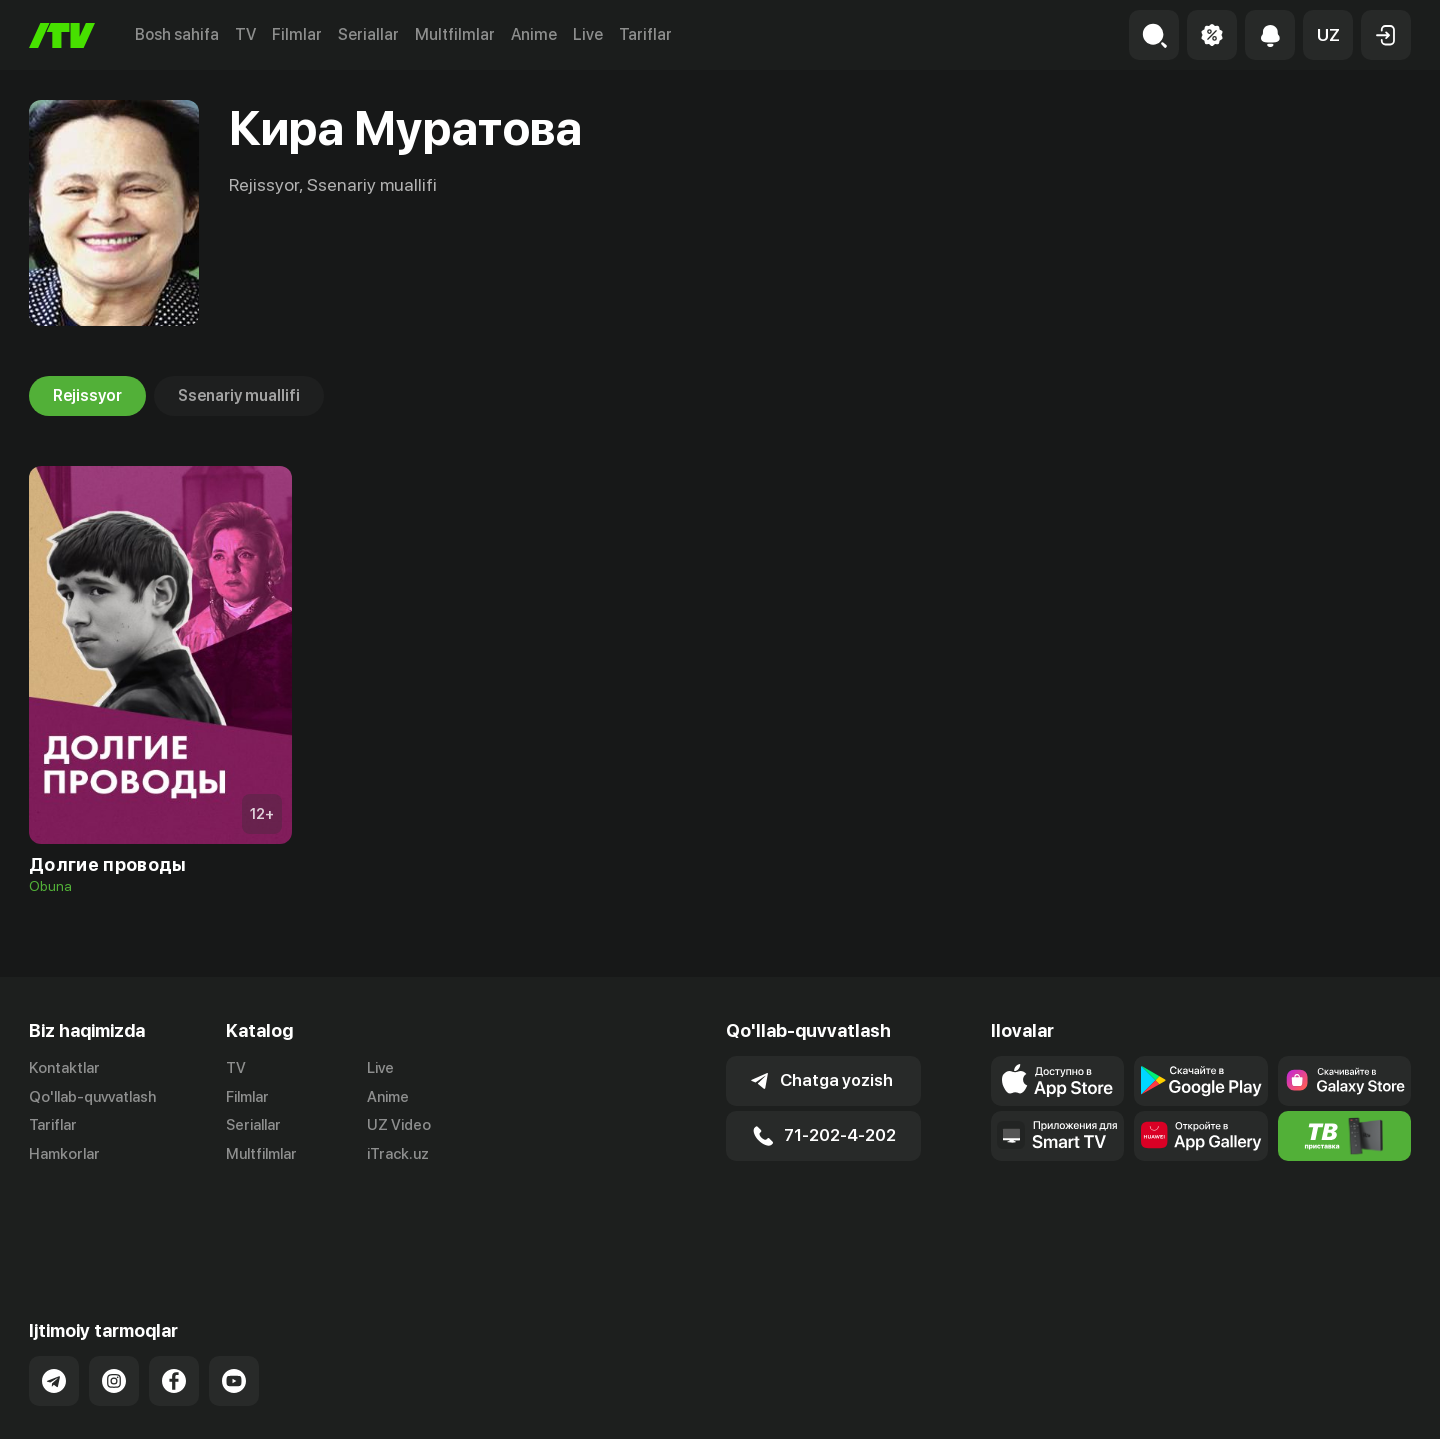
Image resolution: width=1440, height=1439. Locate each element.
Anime (534, 34)
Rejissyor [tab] (87, 396)
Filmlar (297, 34)
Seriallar (368, 34)
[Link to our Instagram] (114, 1300)
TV (245, 34)
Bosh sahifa (177, 34)
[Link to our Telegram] (54, 1300)
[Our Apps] (1057, 1136)
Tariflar (645, 34)
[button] (1328, 35)
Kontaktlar (64, 1068)
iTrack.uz (398, 1155)
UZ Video (399, 1126)
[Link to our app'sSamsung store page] (1344, 1081)
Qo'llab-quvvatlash (92, 1097)
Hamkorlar (64, 1155)
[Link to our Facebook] (174, 1300)
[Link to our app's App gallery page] (1200, 1136)
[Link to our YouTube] (234, 1300)
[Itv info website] (1344, 1136)
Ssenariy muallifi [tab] (239, 396)
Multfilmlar (455, 34)
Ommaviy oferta (1217, 1402)
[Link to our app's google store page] (1200, 1081)
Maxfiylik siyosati (1353, 1402)
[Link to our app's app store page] (1057, 1081)
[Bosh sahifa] (62, 35)
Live (588, 34)
